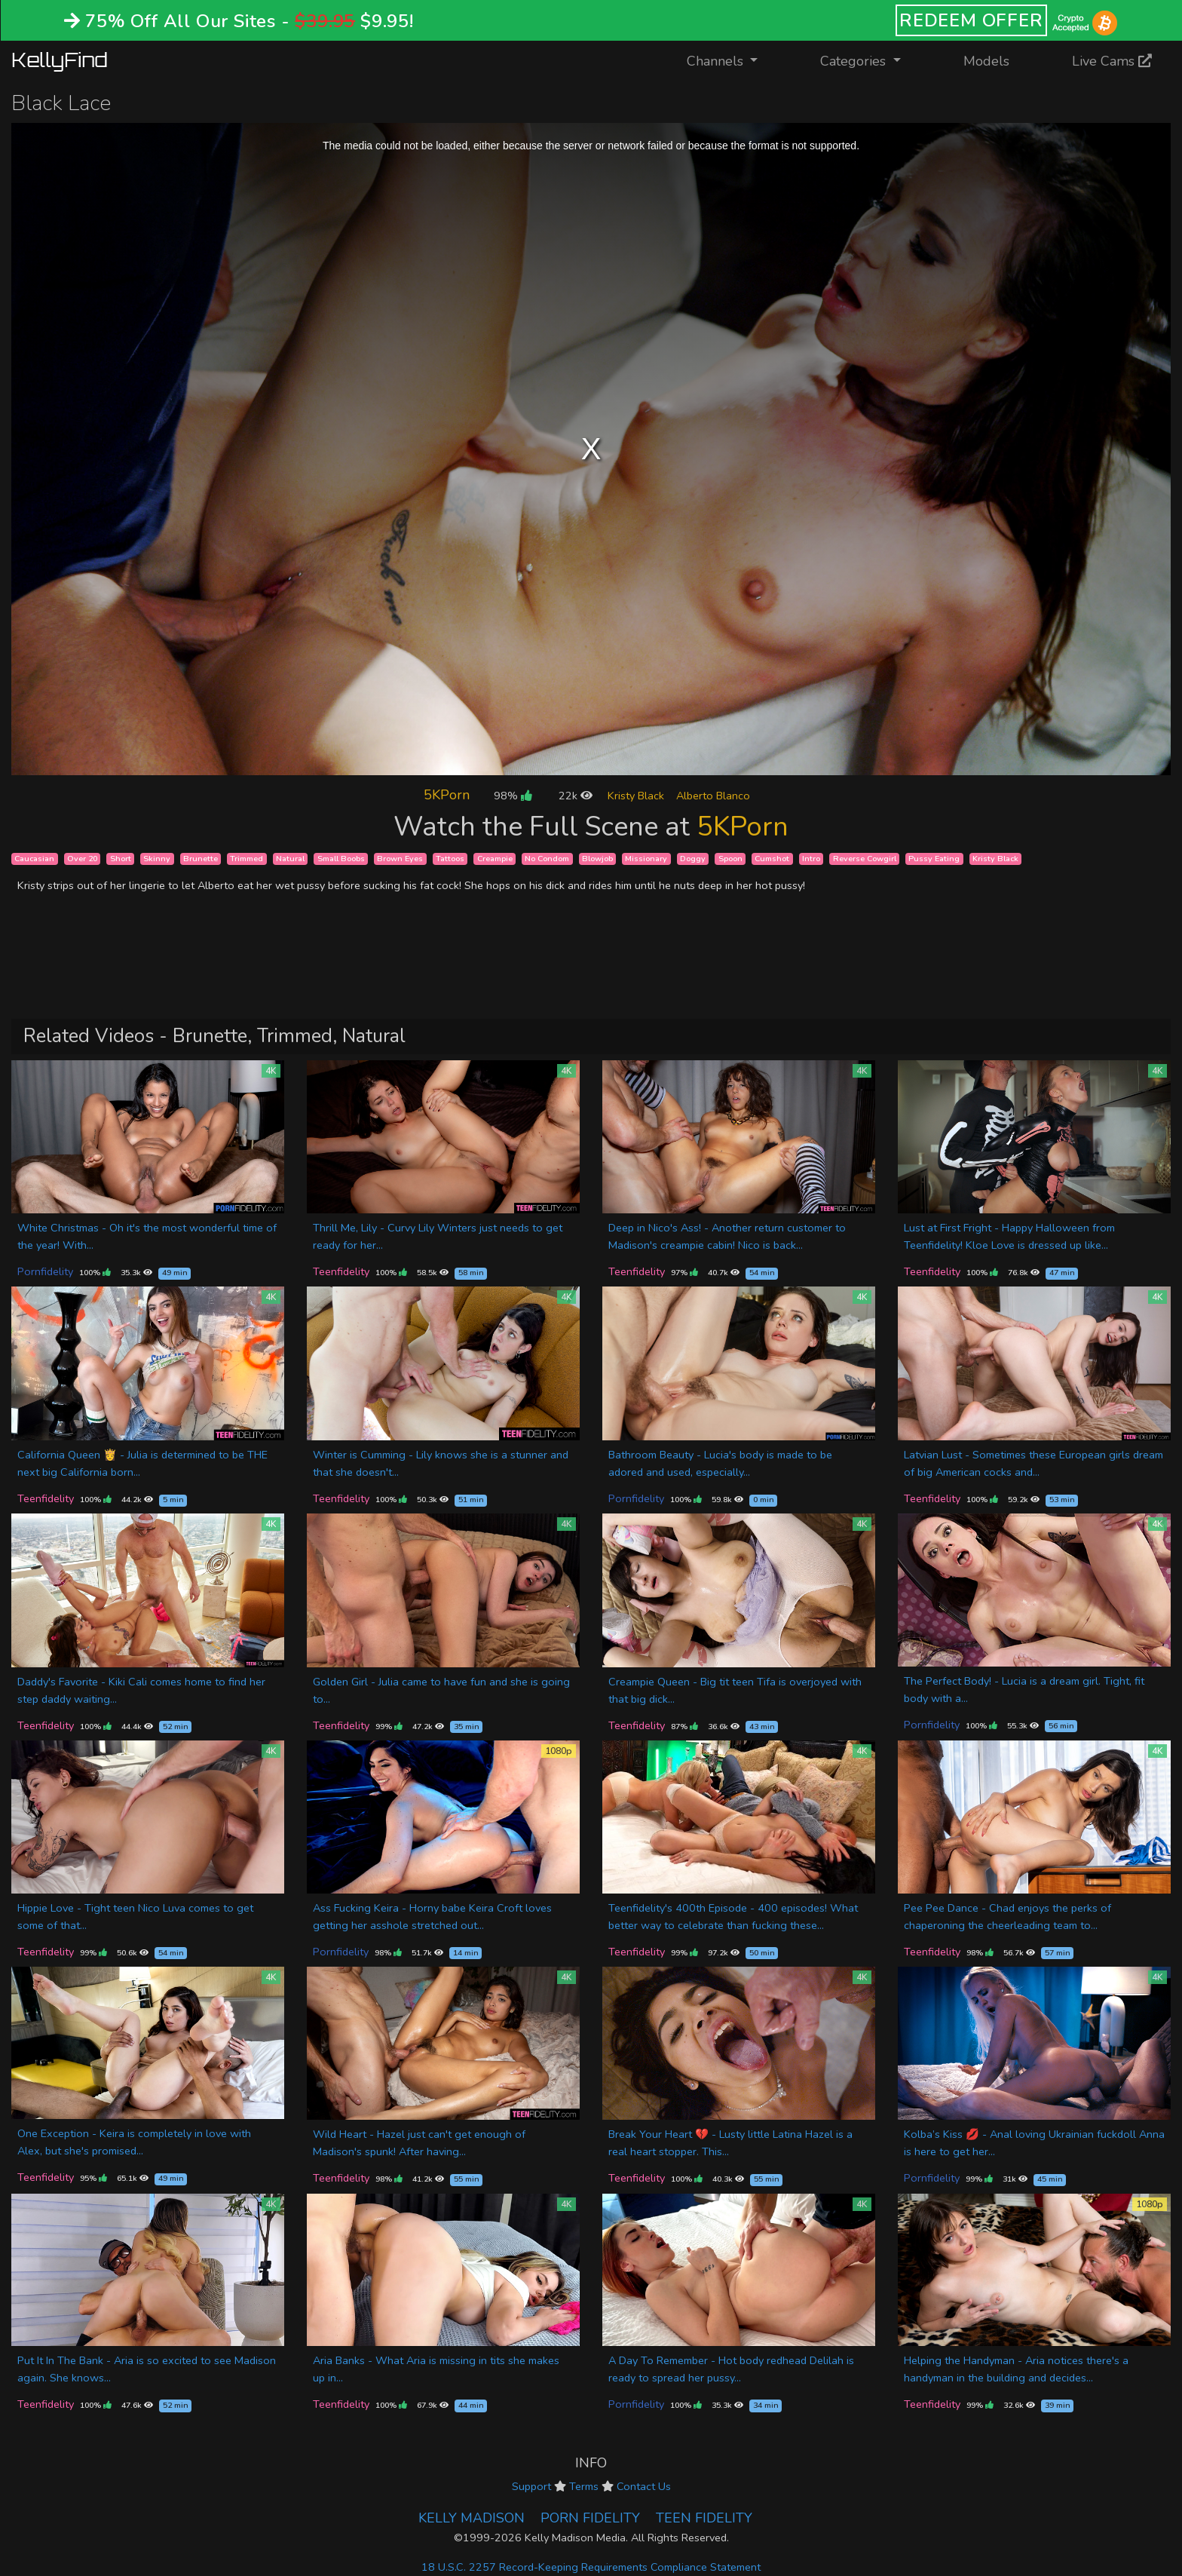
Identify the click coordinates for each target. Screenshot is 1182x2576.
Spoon (730, 858)
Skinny (156, 858)
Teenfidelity (341, 1271)
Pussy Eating (934, 858)
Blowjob (597, 858)
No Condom (547, 858)
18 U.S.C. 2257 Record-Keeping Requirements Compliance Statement (591, 2566)
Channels (731, 60)
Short (120, 858)
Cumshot (772, 858)
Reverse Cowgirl (864, 858)
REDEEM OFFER (971, 20)
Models (986, 61)
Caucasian (34, 858)
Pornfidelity (45, 1271)
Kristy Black (636, 795)
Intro (811, 858)
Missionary (646, 858)
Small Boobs (341, 858)
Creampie (495, 858)
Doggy (693, 858)
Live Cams (1112, 61)
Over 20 (82, 858)
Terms (584, 2486)
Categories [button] (855, 61)
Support (531, 2486)
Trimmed (246, 858)
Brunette (200, 858)
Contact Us (644, 2486)
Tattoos (450, 858)
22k (576, 795)
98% (512, 795)
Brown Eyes (400, 858)
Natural (290, 858)
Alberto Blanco (713, 795)
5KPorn (447, 795)
